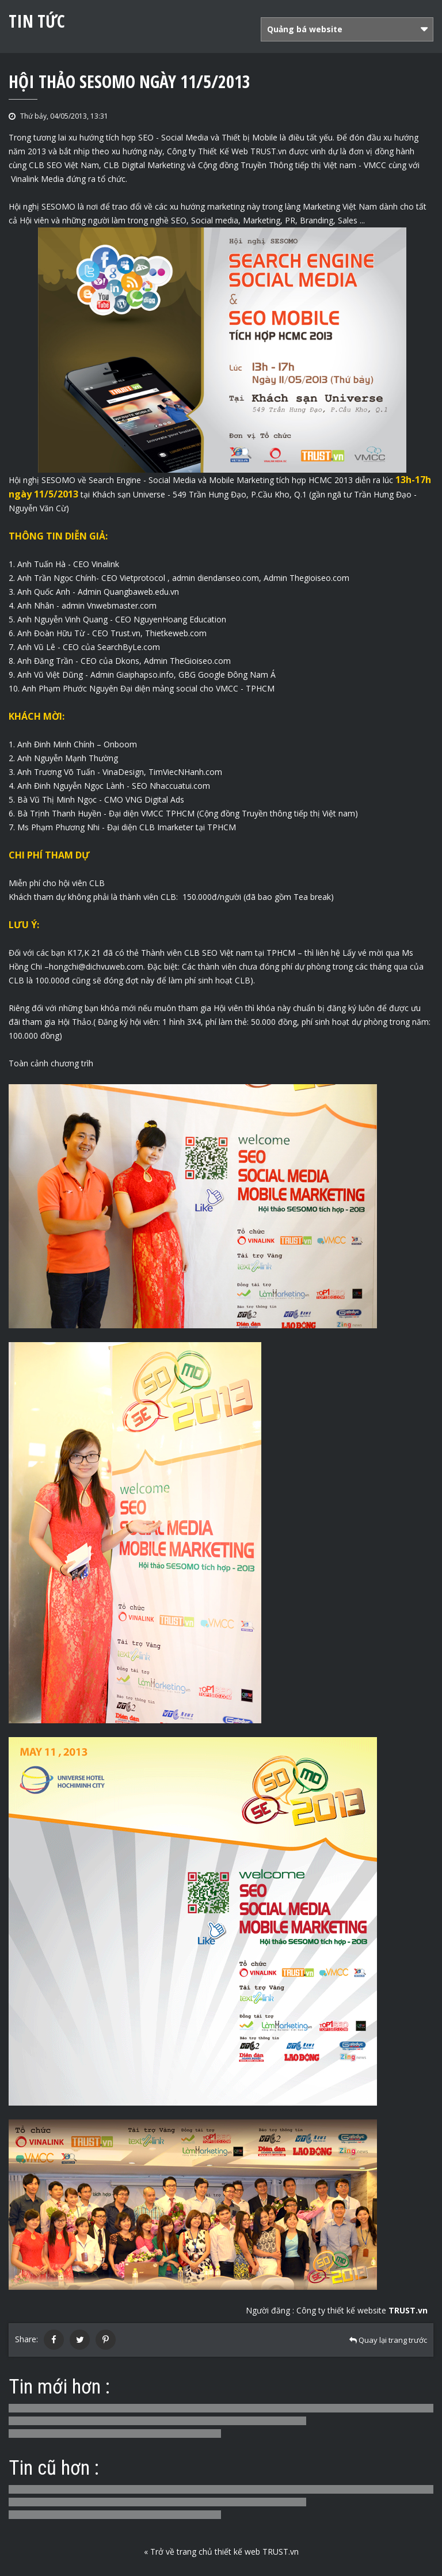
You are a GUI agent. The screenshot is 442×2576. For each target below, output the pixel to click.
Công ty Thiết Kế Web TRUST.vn (227, 151)
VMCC (375, 164)
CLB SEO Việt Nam (64, 164)
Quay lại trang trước (388, 2340)
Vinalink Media (37, 178)
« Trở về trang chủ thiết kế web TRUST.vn (221, 2551)
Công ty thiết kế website (362, 2310)
